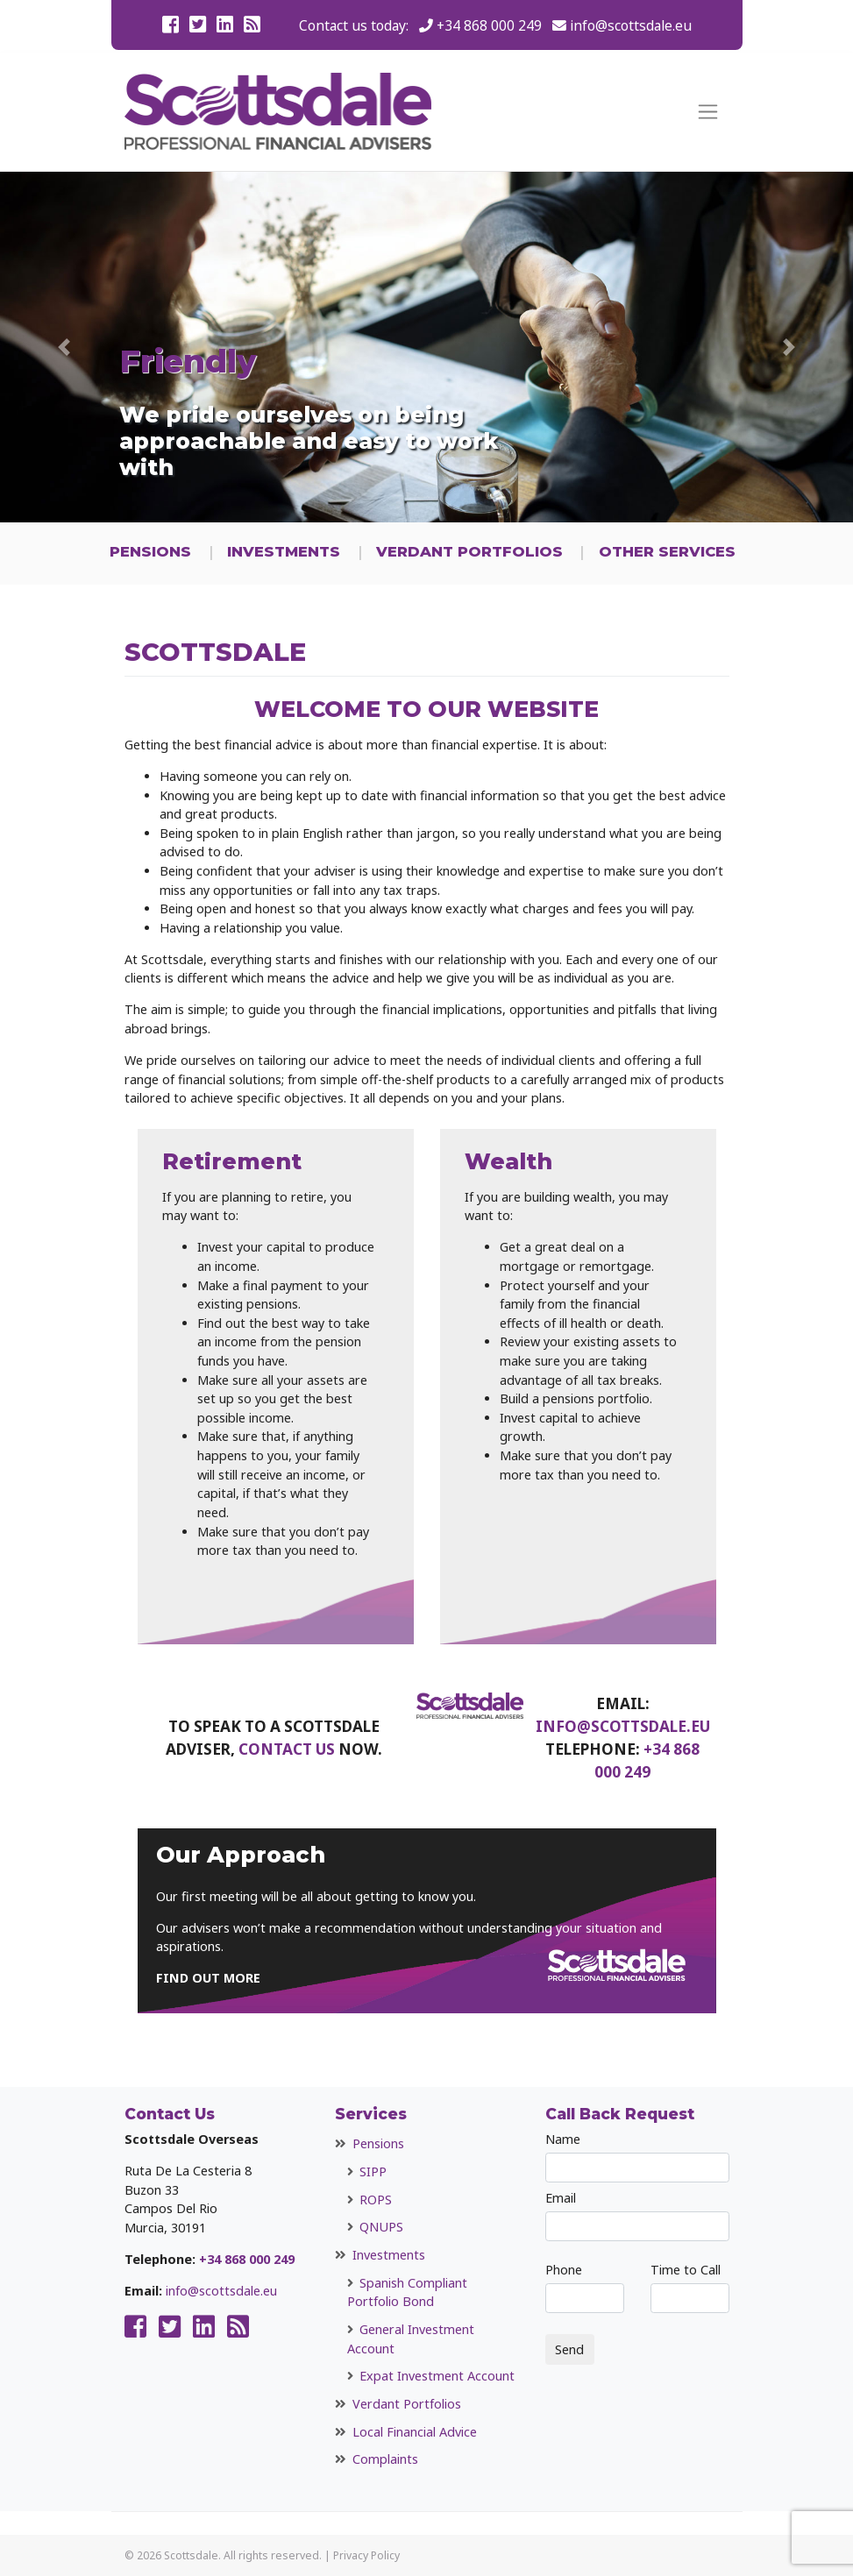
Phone (584, 2287)
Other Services (667, 551)
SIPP (373, 2171)
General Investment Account (410, 2339)
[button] (64, 347)
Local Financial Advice (414, 2431)
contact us (286, 1749)
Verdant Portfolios (469, 551)
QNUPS (381, 2226)
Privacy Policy (366, 2555)
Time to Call (689, 2287)
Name (637, 2156)
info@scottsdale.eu (631, 25)
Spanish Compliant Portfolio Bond (407, 2292)
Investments (283, 551)
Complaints (385, 2459)
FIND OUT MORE (208, 1977)
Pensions (150, 551)
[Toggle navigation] (707, 112)
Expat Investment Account (437, 2375)
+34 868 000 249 (489, 25)
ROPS (375, 2199)
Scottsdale (191, 2555)
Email (637, 2215)
